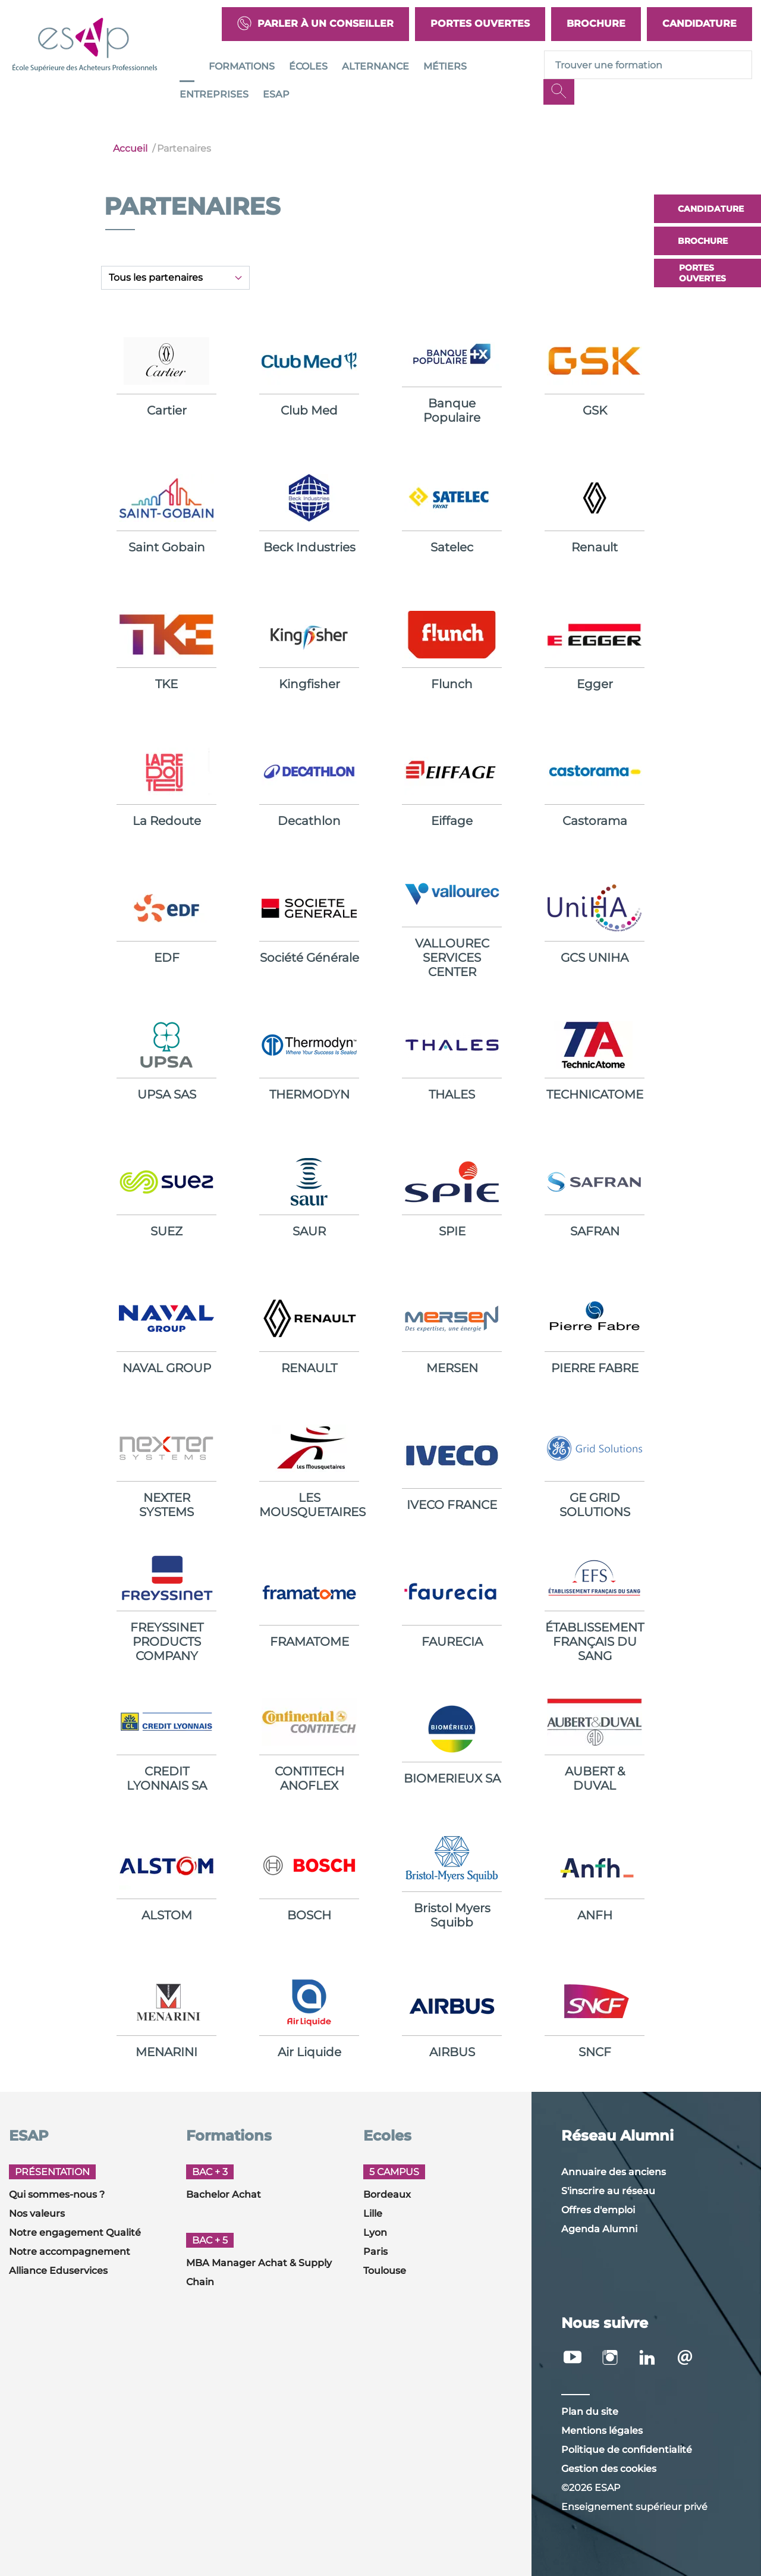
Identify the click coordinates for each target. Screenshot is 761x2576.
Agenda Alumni (599, 2229)
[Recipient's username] (648, 65)
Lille (372, 2213)
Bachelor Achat (223, 2194)
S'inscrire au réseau (608, 2191)
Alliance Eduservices (58, 2270)
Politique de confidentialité (626, 2449)
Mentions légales (602, 2430)
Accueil (130, 148)
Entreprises (214, 94)
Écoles (308, 66)
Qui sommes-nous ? (57, 2194)
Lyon (375, 2232)
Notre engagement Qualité (75, 2232)
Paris (375, 2251)
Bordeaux (387, 2194)
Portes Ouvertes (480, 23)
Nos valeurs (37, 2213)
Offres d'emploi (598, 2210)
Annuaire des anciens (613, 2171)
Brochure (596, 23)
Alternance (375, 66)
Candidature (699, 23)
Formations (242, 66)
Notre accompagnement (69, 2251)
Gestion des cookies (608, 2468)
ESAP (276, 94)
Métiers (445, 66)
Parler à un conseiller (315, 24)
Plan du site (589, 2411)
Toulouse (384, 2270)
